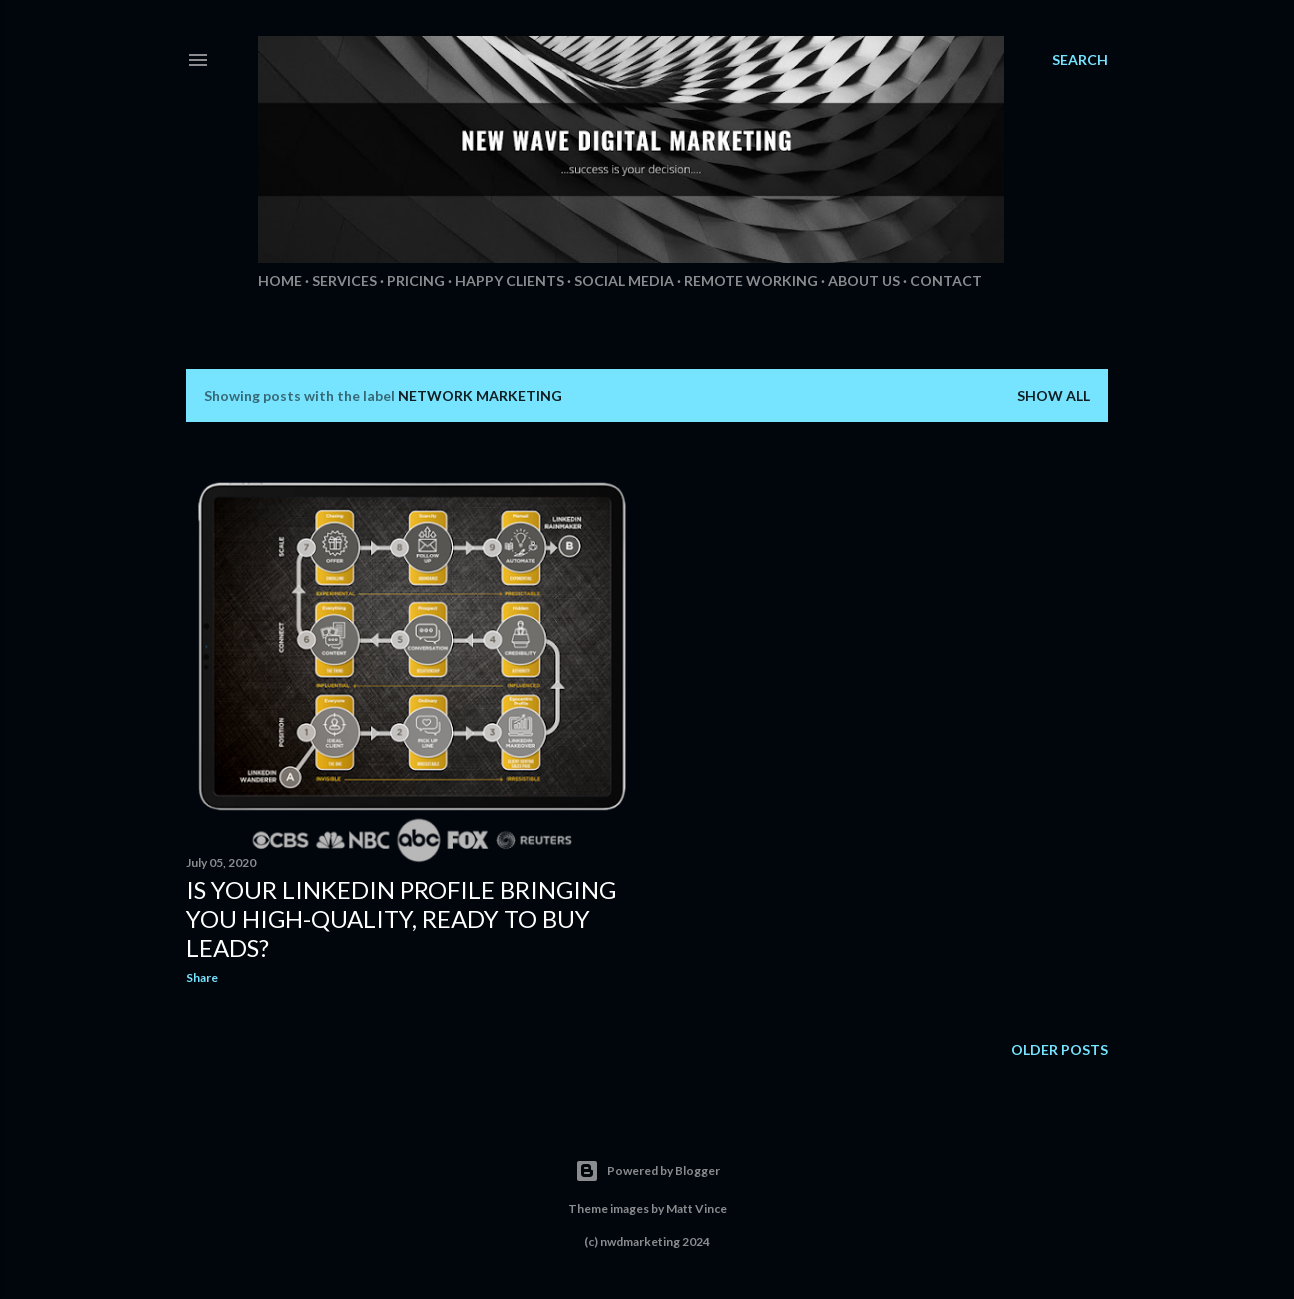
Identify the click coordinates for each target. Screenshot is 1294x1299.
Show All (1053, 395)
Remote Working (751, 280)
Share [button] (202, 977)
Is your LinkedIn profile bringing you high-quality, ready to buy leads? (401, 918)
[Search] (1080, 60)
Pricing (416, 280)
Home (280, 280)
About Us (864, 280)
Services (344, 280)
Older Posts (1059, 1049)
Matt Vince (696, 1208)
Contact (946, 280)
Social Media (624, 280)
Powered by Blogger (647, 1171)
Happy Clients (509, 280)
